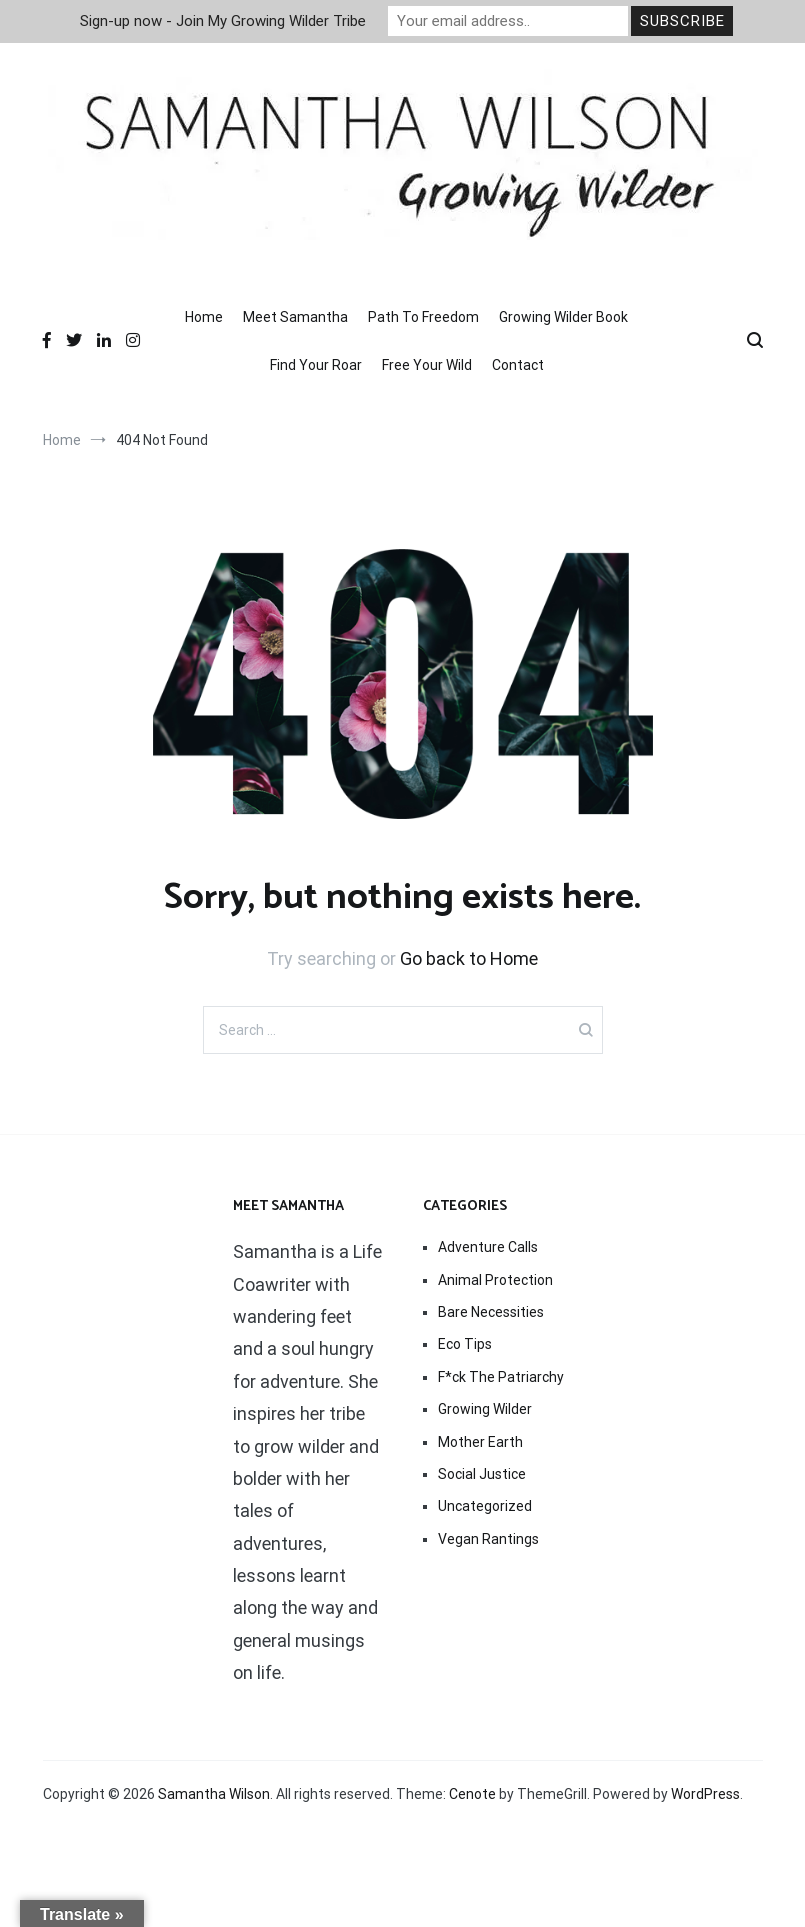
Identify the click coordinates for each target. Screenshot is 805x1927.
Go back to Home (469, 958)
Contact (518, 365)
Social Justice (482, 1474)
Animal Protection (495, 1280)
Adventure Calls (488, 1247)
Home (204, 317)
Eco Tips (465, 1344)
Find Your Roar (316, 365)
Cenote (472, 1794)
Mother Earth (480, 1442)
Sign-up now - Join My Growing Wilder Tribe (223, 21)
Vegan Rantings (488, 1539)
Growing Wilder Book (563, 317)
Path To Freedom (423, 317)
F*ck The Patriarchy (501, 1377)
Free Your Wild (427, 365)
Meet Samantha (295, 317)
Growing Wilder (485, 1409)
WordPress (705, 1794)
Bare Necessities (491, 1312)
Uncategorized (485, 1506)
